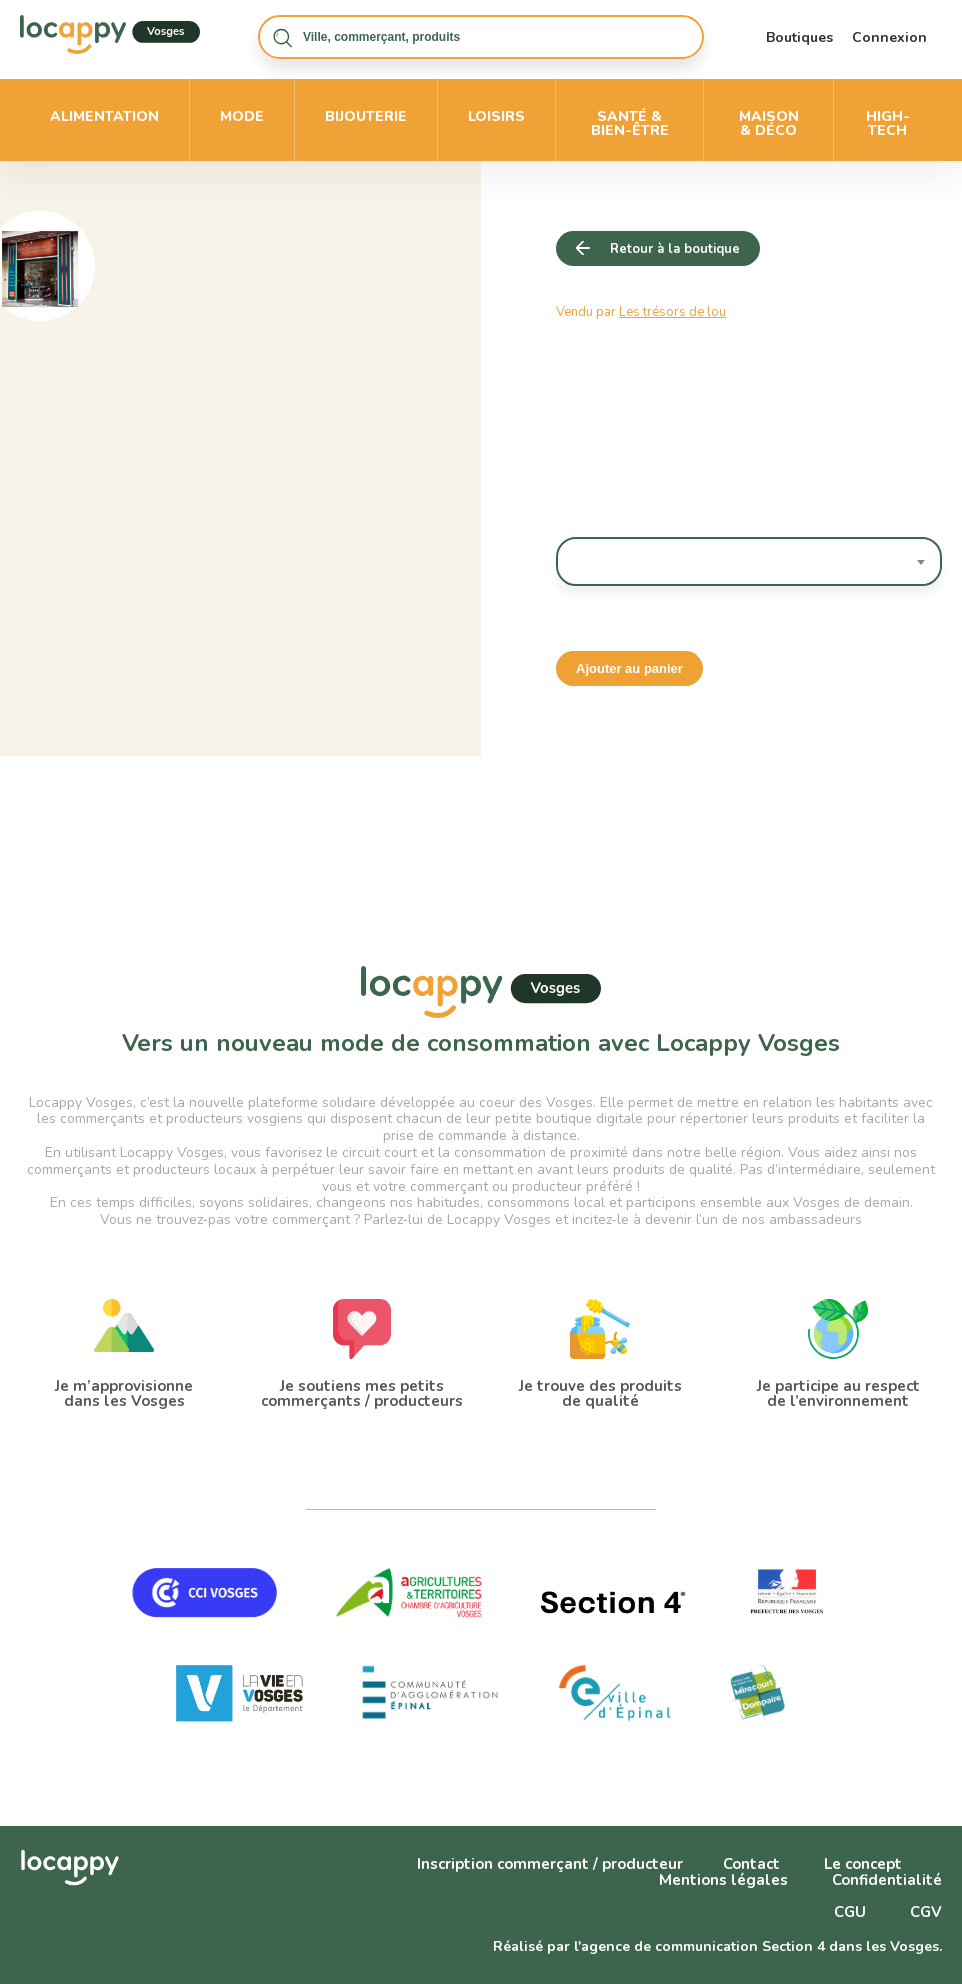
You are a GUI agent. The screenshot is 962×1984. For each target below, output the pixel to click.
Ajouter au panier (629, 668)
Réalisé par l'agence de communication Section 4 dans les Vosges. (717, 1946)
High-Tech (888, 123)
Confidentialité (887, 1880)
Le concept (863, 1864)
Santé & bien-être (630, 123)
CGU (850, 1912)
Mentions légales (723, 1880)
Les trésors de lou (672, 312)
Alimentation (104, 116)
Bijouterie (366, 116)
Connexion (889, 37)
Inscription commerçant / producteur (550, 1864)
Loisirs (496, 116)
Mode (242, 116)
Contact (751, 1864)
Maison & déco (769, 123)
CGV (926, 1912)
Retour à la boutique (675, 249)
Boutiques (799, 37)
